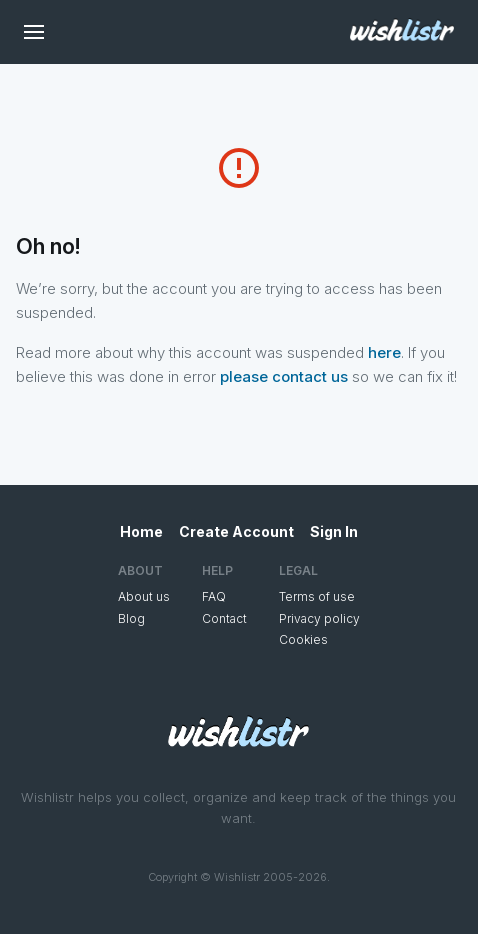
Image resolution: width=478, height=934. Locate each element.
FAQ (214, 596)
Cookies (303, 639)
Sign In (334, 531)
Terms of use (317, 596)
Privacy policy (319, 618)
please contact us (284, 376)
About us (144, 596)
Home (141, 531)
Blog (131, 618)
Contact (224, 618)
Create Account (236, 531)
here (384, 352)
